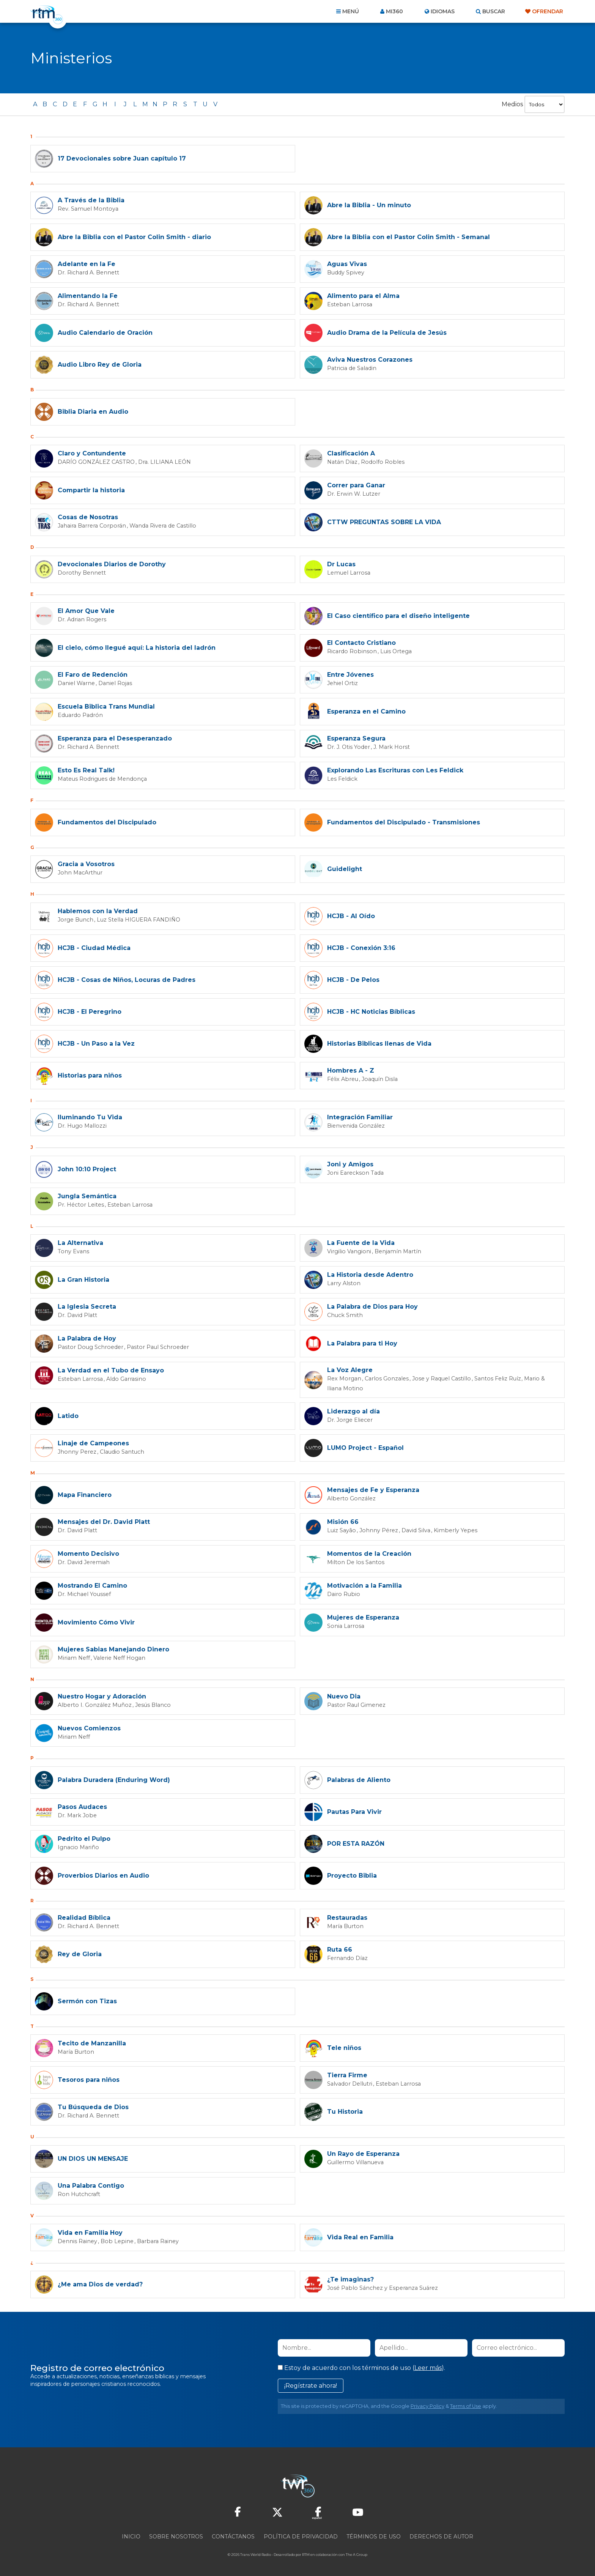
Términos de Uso (373, 2535)
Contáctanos (233, 2535)
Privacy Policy (427, 2404)
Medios (512, 104)
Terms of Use (465, 2404)
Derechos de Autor (441, 2535)
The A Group (356, 2553)
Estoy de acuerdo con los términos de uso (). (361, 2366)
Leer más (428, 2366)
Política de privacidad (301, 2535)
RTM (306, 2553)
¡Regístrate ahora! (310, 2384)
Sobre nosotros (176, 2535)
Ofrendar (547, 11)
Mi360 (394, 11)
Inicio (131, 2535)
